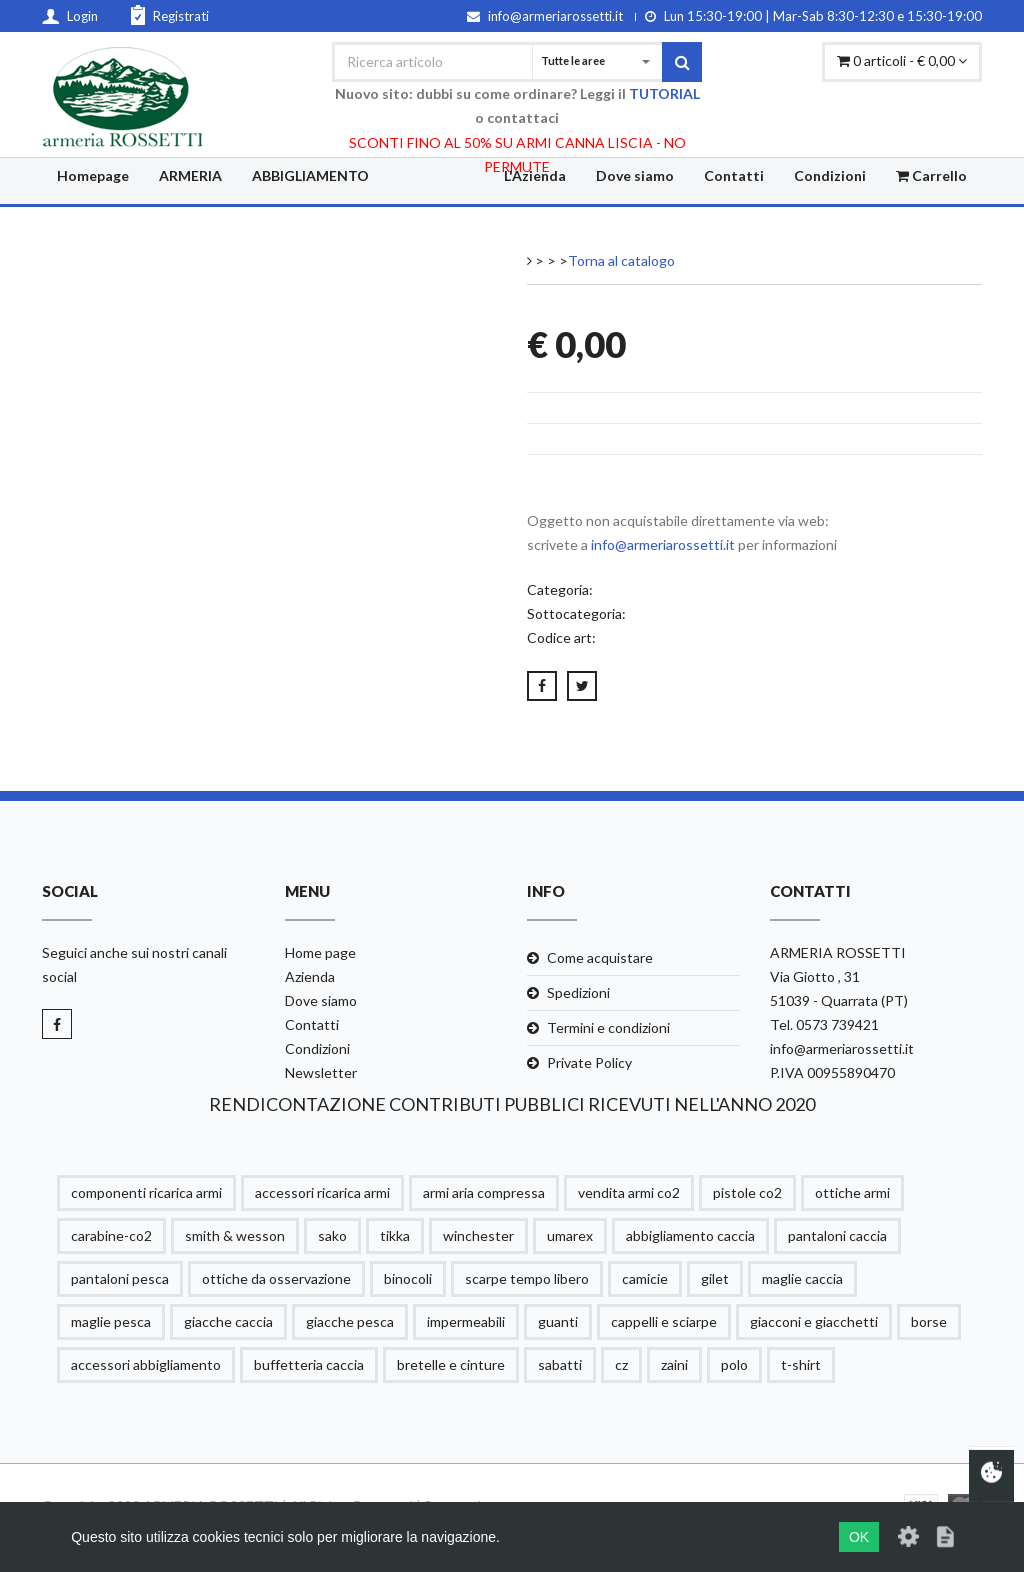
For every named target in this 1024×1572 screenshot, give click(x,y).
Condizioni (830, 175)
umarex (570, 1235)
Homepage (93, 175)
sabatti (560, 1364)
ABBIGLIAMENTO (310, 175)
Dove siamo (635, 175)
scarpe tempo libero (527, 1278)
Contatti (734, 175)
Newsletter (321, 1072)
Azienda (310, 976)
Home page (320, 952)
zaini (674, 1364)
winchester (478, 1235)
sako (332, 1235)
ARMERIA (190, 175)
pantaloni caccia (837, 1235)
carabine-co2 (111, 1235)
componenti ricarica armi (146, 1192)
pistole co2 (747, 1192)
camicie (645, 1278)
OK (859, 1537)
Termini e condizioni (608, 1027)
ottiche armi (852, 1192)
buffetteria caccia (309, 1364)
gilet (715, 1278)
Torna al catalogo (621, 260)
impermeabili (466, 1321)
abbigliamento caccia (690, 1235)
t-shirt (801, 1364)
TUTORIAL (664, 93)
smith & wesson (235, 1235)
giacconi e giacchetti (814, 1321)
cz (621, 1364)
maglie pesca (111, 1321)
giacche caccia (228, 1321)
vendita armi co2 (629, 1192)
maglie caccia (802, 1278)
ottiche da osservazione (276, 1278)
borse (929, 1321)
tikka (395, 1235)
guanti (558, 1321)
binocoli (408, 1278)
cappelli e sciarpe (664, 1321)
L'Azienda (535, 175)
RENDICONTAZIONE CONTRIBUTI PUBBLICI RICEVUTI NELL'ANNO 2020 (512, 1104)
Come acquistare (600, 957)
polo (734, 1364)
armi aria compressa (484, 1192)
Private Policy (589, 1062)
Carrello (931, 175)
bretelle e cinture (451, 1364)
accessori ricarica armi (322, 1192)
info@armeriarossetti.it (663, 544)
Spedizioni (578, 992)
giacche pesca (350, 1321)
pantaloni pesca (120, 1278)
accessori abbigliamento (146, 1364)
